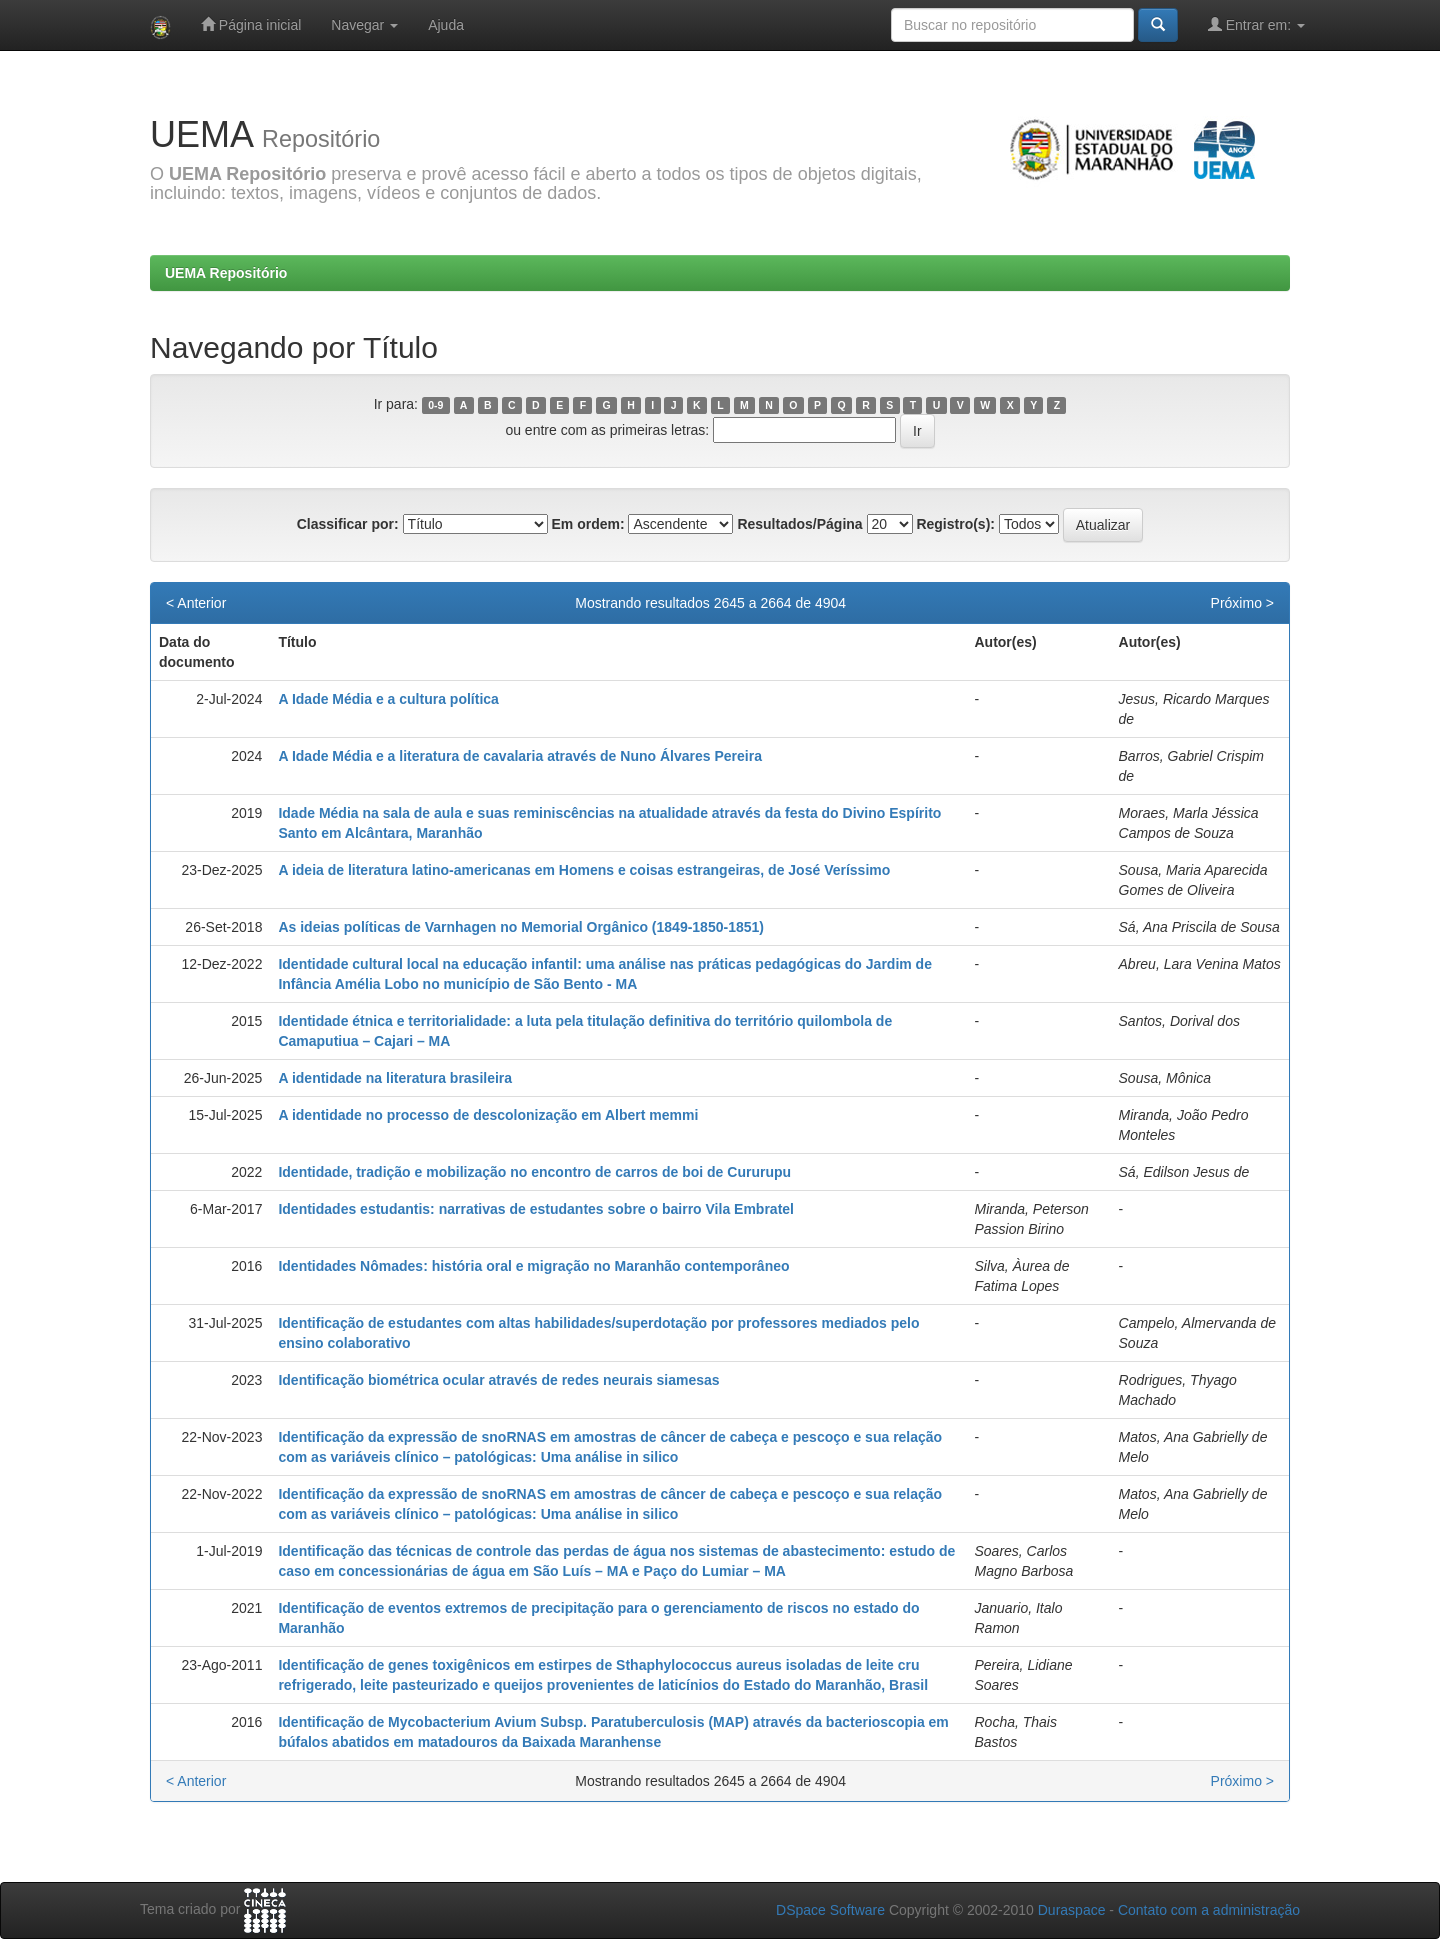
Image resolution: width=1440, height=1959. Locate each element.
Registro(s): (955, 524)
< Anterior (196, 603)
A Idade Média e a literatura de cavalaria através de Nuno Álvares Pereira (520, 756)
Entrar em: (1256, 24)
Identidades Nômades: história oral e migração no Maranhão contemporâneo (533, 1266)
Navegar (364, 25)
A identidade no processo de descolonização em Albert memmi (488, 1115)
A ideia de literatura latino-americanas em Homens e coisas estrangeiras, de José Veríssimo (584, 870)
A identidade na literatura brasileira (395, 1078)
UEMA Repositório (226, 273)
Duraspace (1072, 1910)
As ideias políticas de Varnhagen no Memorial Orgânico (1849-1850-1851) (521, 927)
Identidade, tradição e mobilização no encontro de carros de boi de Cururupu (534, 1172)
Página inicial (251, 24)
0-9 (435, 405)
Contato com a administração (1209, 1910)
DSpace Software (830, 1910)
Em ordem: (587, 524)
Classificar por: (348, 524)
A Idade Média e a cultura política (388, 699)
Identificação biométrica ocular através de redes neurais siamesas (498, 1380)
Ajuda (446, 25)
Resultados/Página (799, 524)
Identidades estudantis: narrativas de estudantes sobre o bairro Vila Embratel (536, 1209)
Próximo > (1242, 603)
